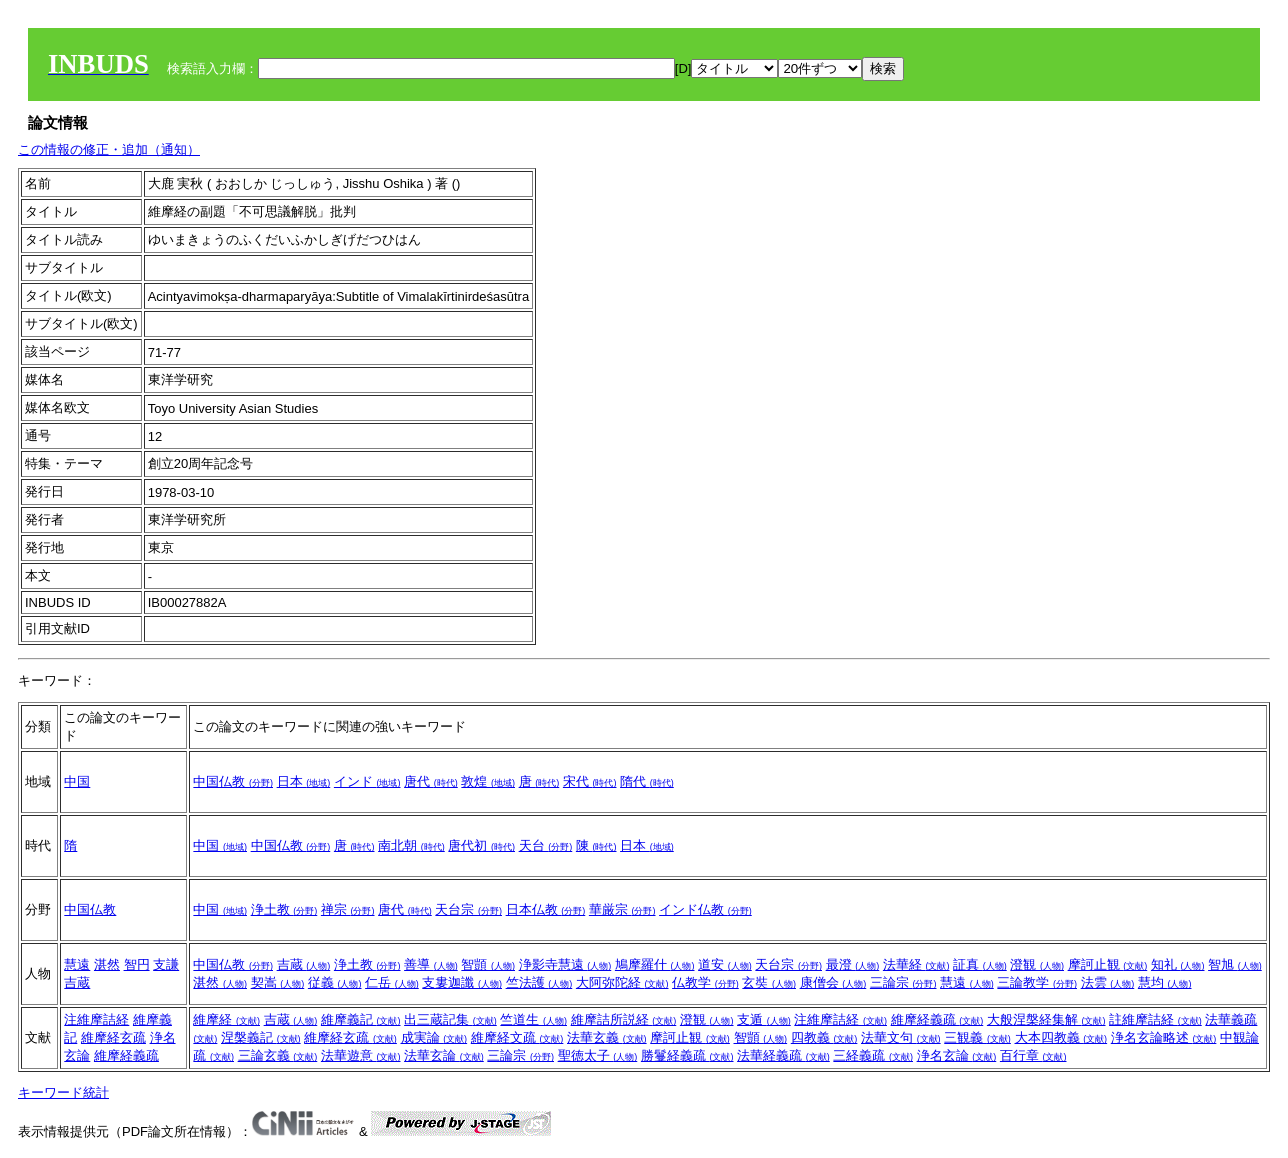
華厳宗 (622, 909)
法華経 (916, 964)
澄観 (1037, 964)
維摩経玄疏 (113, 1037)
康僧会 (833, 982)
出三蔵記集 (450, 1019)
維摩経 (226, 1019)
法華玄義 (607, 1037)
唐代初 (481, 845)
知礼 (1178, 964)
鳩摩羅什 (655, 964)
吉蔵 (77, 982)
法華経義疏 (783, 1055)
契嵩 (278, 982)
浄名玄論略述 (1164, 1037)
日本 (304, 781)
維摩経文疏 (517, 1037)
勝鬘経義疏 (687, 1055)
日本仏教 (546, 909)
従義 (335, 982)
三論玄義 (278, 1055)
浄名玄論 (957, 1055)
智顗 (488, 964)
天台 (546, 845)
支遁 (764, 1019)
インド (367, 781)
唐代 (431, 781)
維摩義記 (361, 1019)
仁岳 (392, 982)
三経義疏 (873, 1055)
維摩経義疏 (126, 1055)
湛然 (107, 964)
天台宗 (468, 909)
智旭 (1235, 964)
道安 (725, 964)
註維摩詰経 (1155, 1019)
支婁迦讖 (462, 982)
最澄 (853, 964)
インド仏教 (705, 909)
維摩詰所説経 (624, 1019)
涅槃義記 (261, 1037)
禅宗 (348, 909)
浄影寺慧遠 (565, 964)
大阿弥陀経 (622, 982)
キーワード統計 (63, 1092)
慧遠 (77, 964)
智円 (137, 964)
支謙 (166, 964)
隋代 (647, 781)
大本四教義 (1061, 1037)
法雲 (1108, 982)
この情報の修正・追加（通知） (109, 149)
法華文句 (901, 1037)
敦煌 (488, 781)
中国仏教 (233, 781)
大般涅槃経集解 (1046, 1019)
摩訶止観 (1108, 964)
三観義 (977, 1037)
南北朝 (411, 845)
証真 (980, 964)
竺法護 (539, 982)
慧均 (1165, 982)
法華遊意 (361, 1055)
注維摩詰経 (96, 1019)
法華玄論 (444, 1055)
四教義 (824, 1037)
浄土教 (284, 909)
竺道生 (533, 1019)
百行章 (1033, 1055)
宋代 (590, 781)
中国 (77, 781)
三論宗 (903, 982)
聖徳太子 (598, 1055)
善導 (431, 964)
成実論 (434, 1037)
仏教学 (705, 982)
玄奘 (769, 982)
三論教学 (1037, 982)
